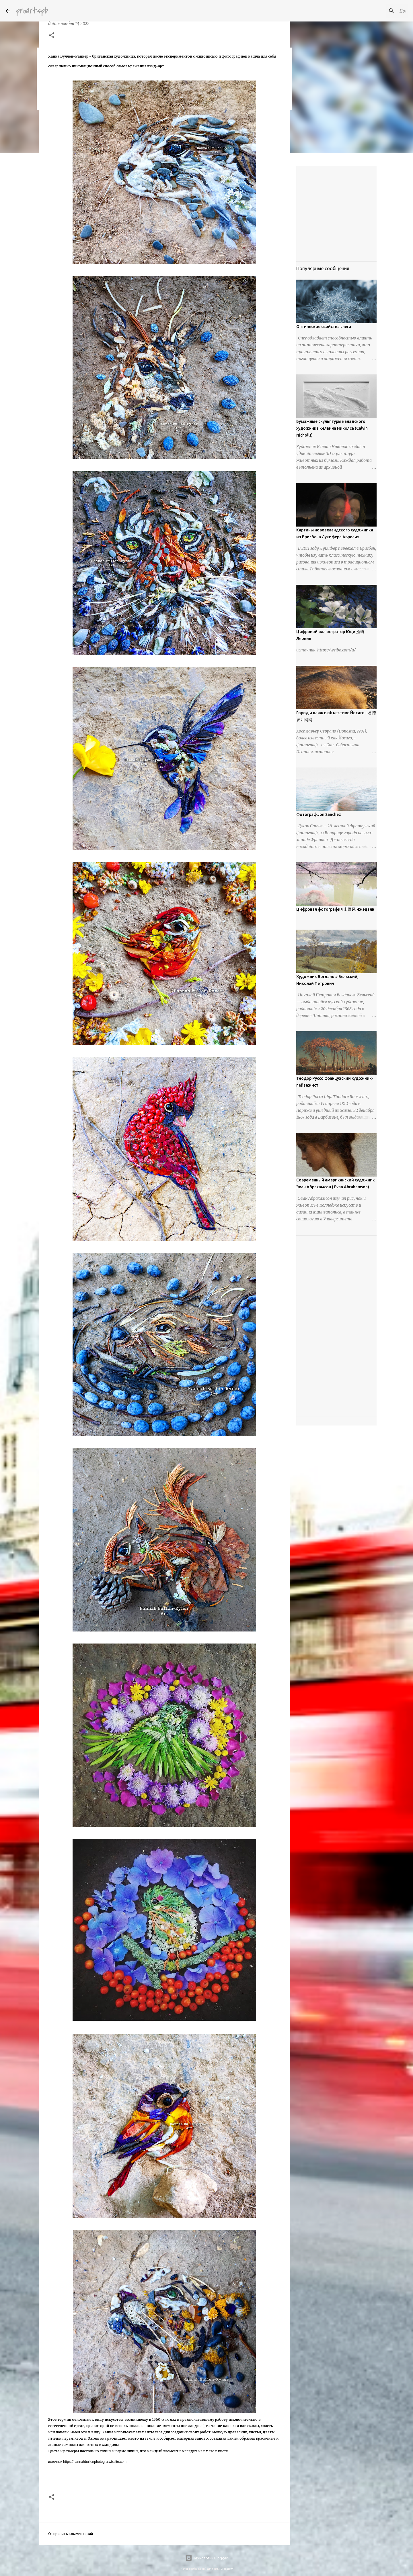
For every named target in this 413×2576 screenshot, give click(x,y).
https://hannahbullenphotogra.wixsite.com (94, 2462)
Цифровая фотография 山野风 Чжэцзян (335, 909)
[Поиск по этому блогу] (378, 11)
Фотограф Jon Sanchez (318, 814)
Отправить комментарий (70, 2534)
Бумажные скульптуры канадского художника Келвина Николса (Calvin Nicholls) (332, 428)
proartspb (32, 11)
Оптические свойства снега (323, 326)
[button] (51, 36)
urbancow (227, 2568)
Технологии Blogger (206, 2558)
